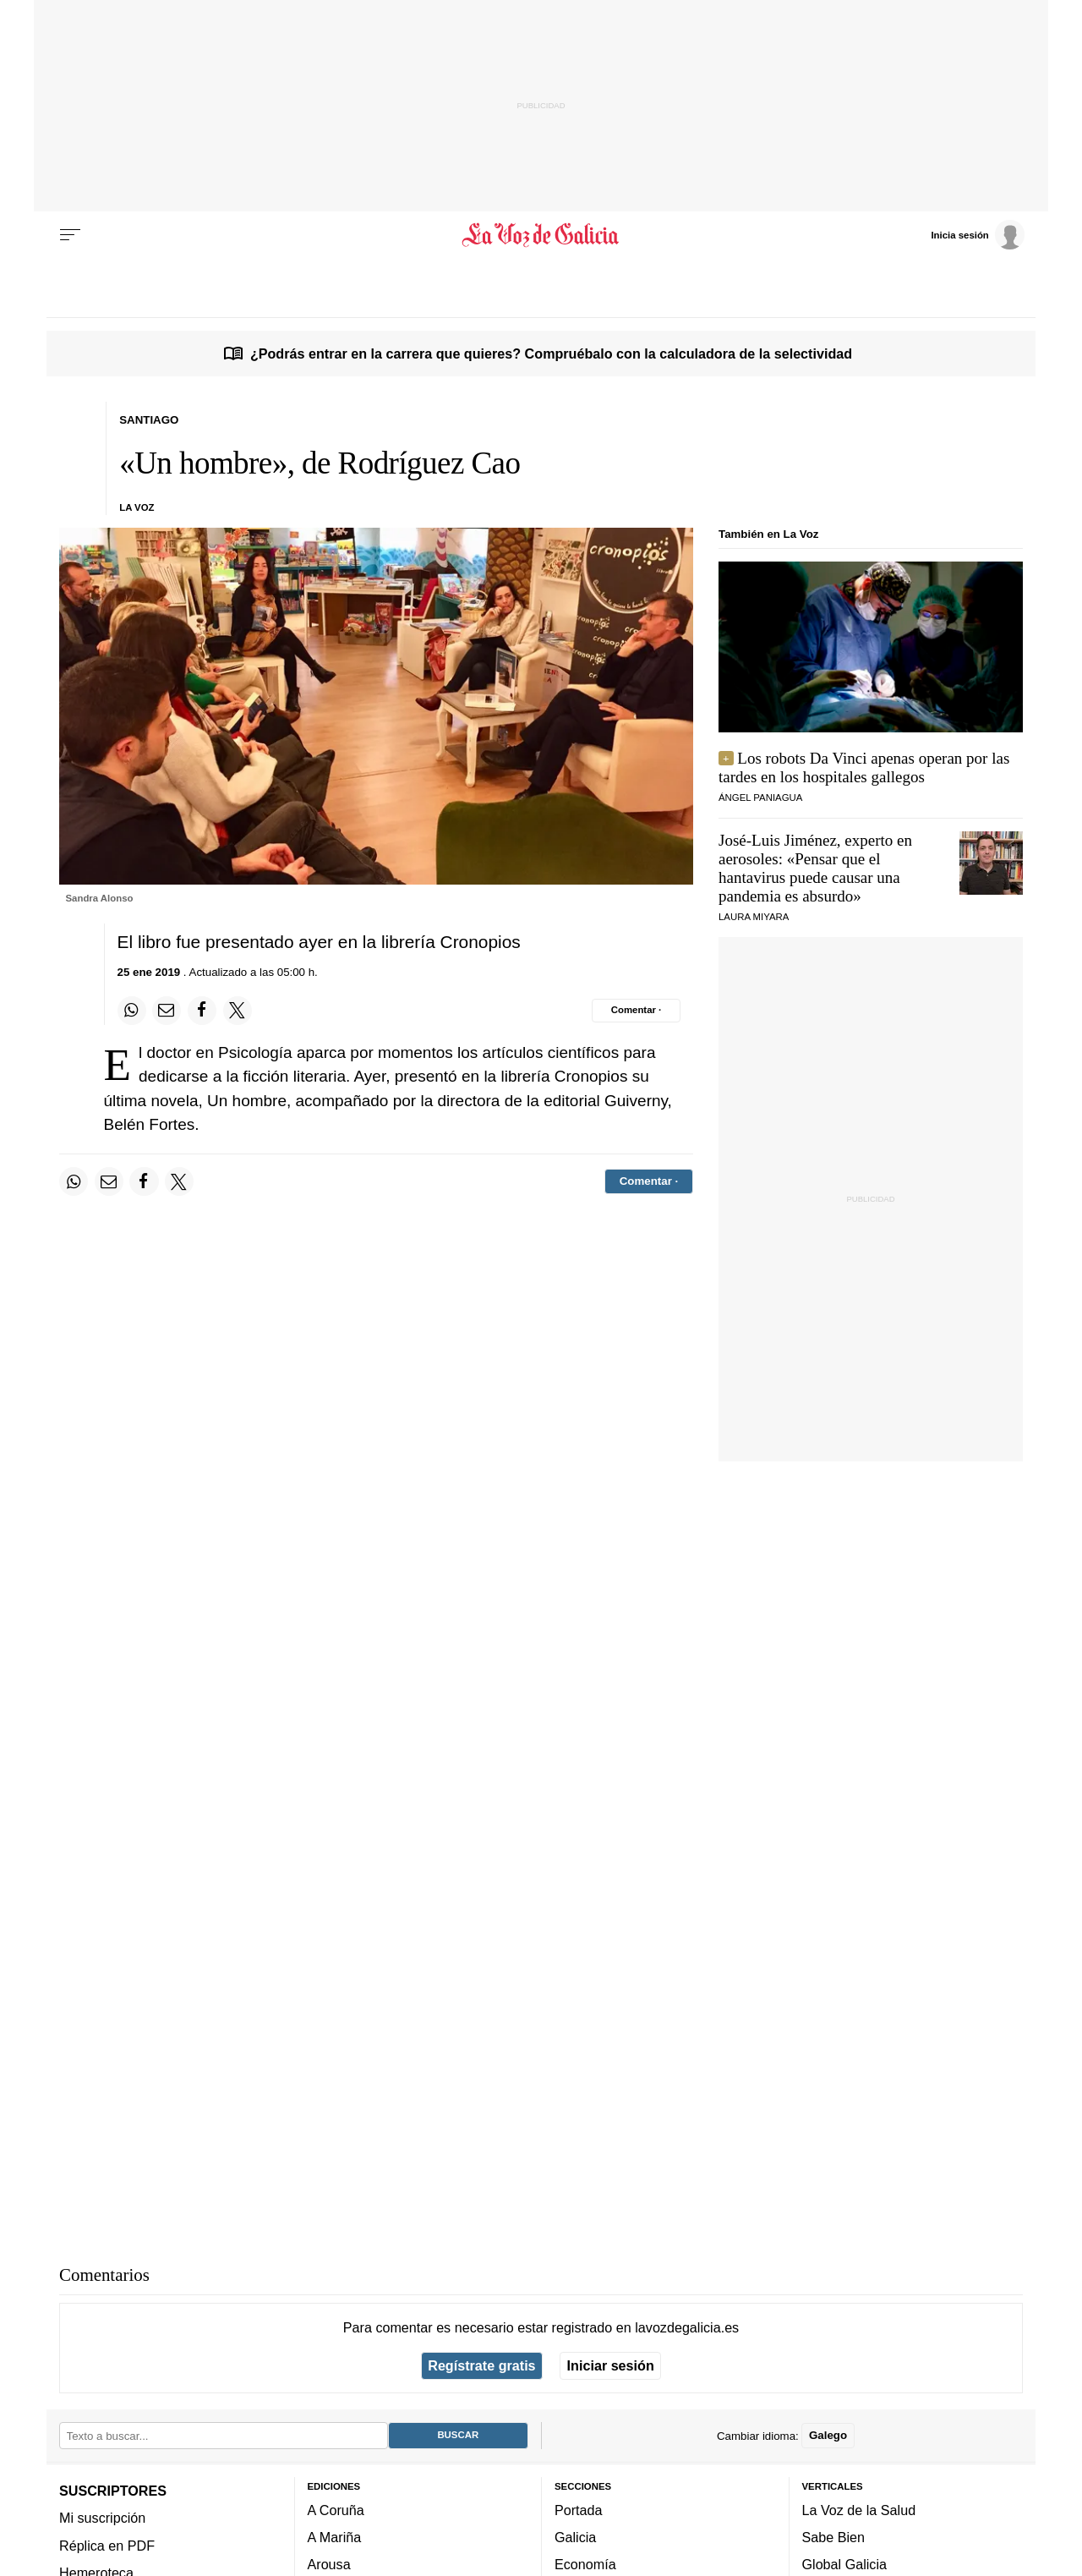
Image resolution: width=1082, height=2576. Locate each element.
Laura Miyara (754, 917)
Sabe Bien (834, 2537)
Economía (585, 2564)
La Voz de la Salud (859, 2510)
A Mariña (335, 2537)
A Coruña (336, 2510)
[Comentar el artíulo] (636, 1010)
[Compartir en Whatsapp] (131, 1010)
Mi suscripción (102, 2517)
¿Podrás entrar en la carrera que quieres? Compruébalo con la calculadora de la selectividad (551, 353)
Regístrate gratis (481, 2365)
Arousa (329, 2564)
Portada (579, 2510)
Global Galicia (844, 2564)
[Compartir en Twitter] (237, 1010)
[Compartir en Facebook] (202, 1010)
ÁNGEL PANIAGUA (760, 797)
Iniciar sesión (610, 2365)
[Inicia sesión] (977, 234)
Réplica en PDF (107, 2544)
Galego (828, 2435)
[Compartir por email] (166, 1010)
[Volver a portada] (541, 235)
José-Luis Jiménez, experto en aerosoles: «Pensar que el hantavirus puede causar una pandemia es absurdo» (815, 868)
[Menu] (70, 235)
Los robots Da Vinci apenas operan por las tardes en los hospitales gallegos (864, 767)
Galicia (575, 2537)
